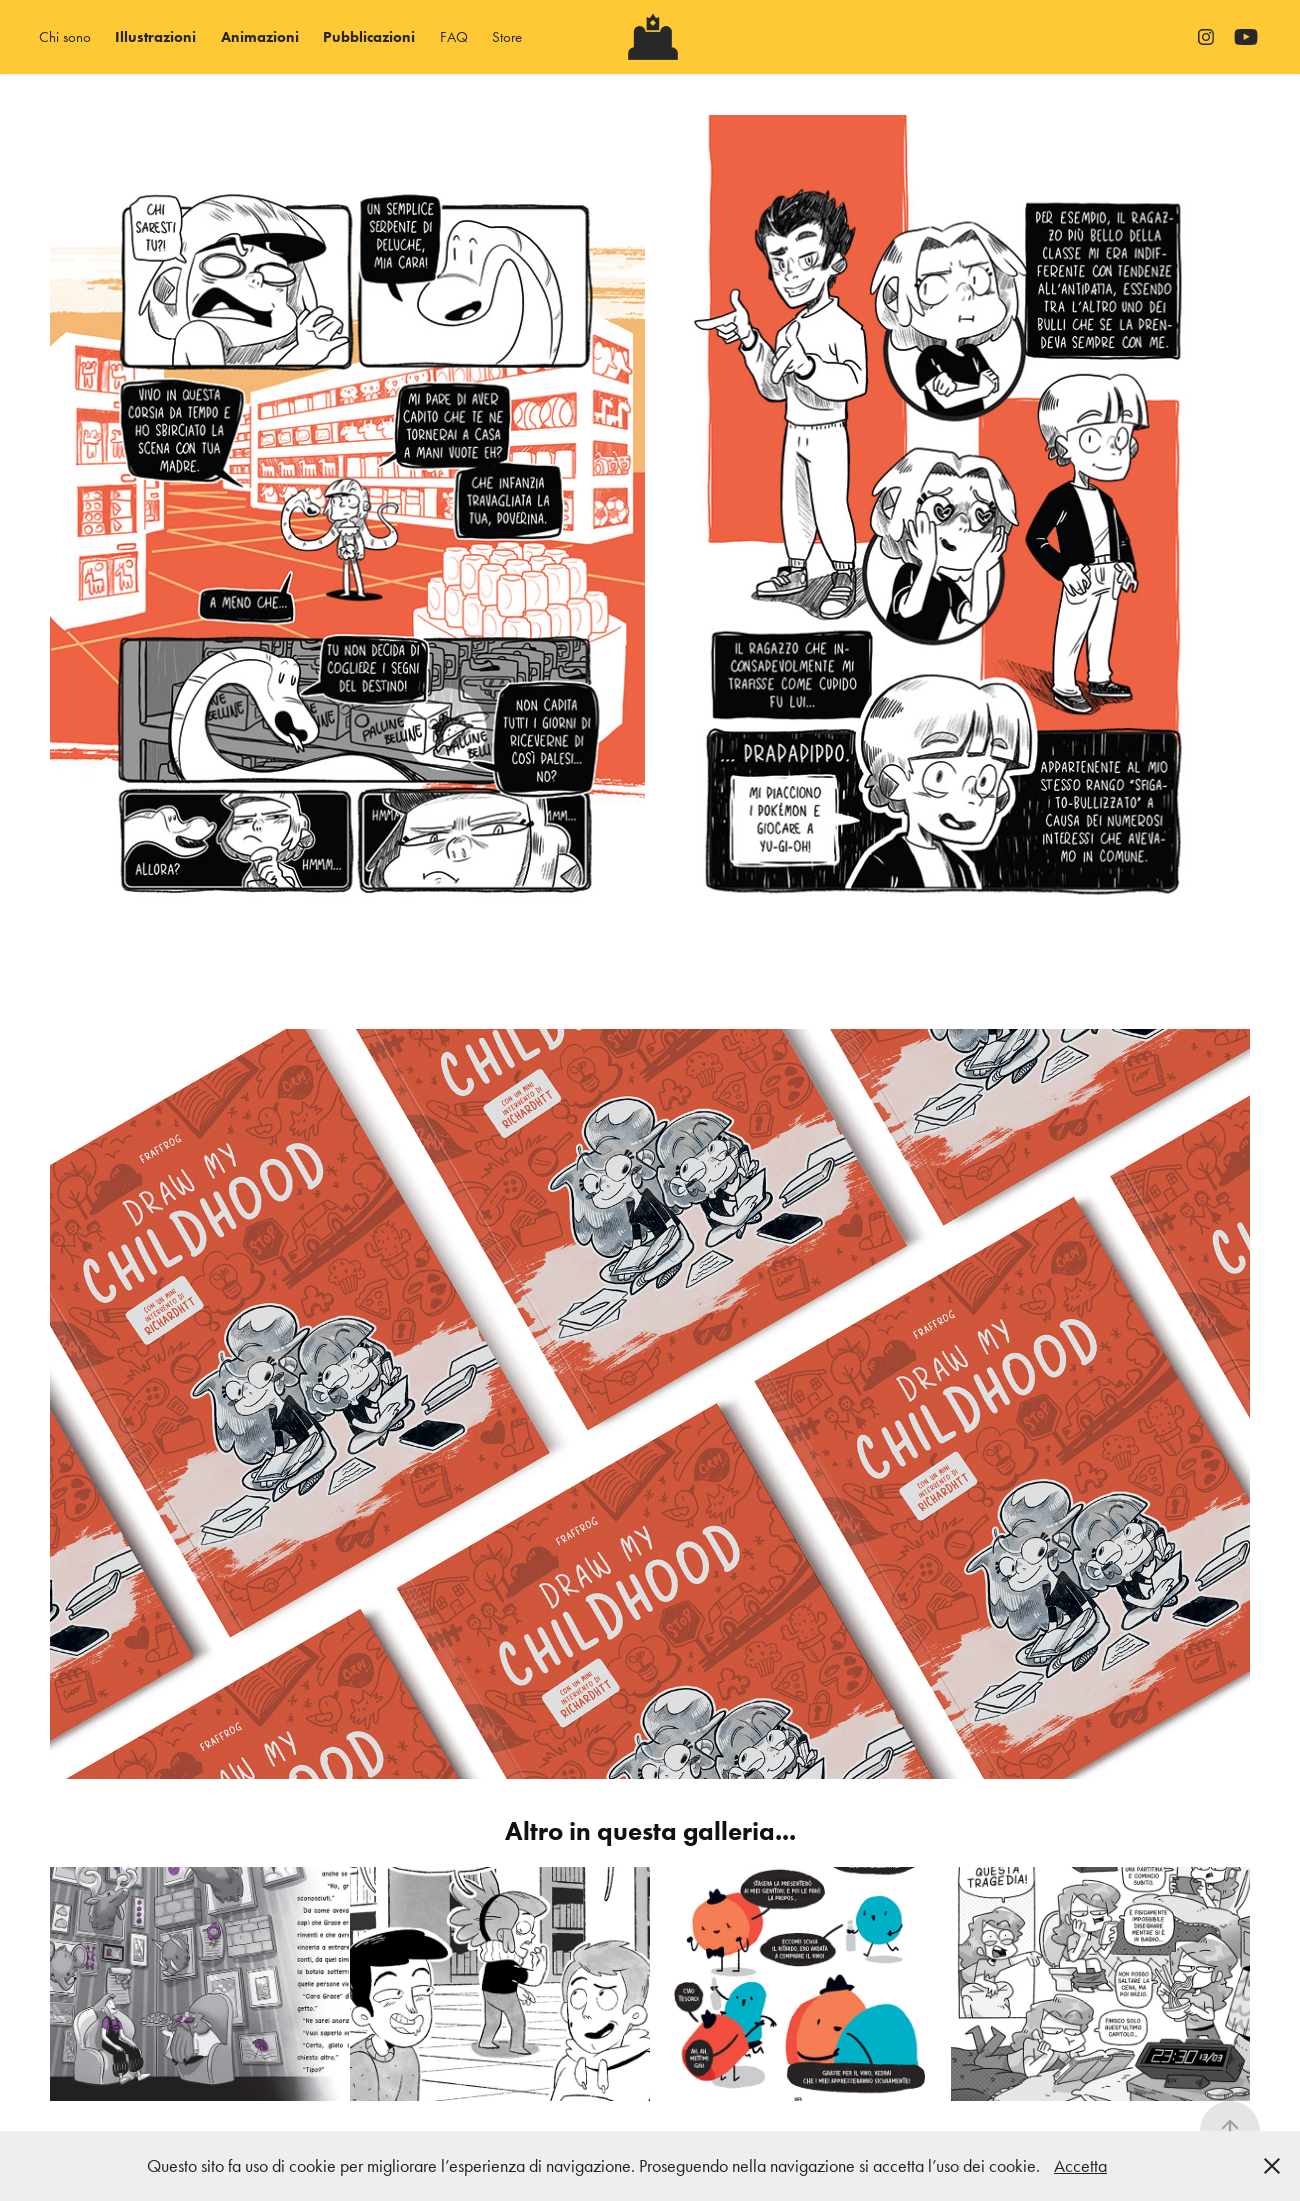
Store (507, 37)
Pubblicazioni (369, 37)
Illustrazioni (155, 37)
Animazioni (260, 37)
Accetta (1080, 2166)
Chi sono (65, 37)
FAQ (454, 37)
